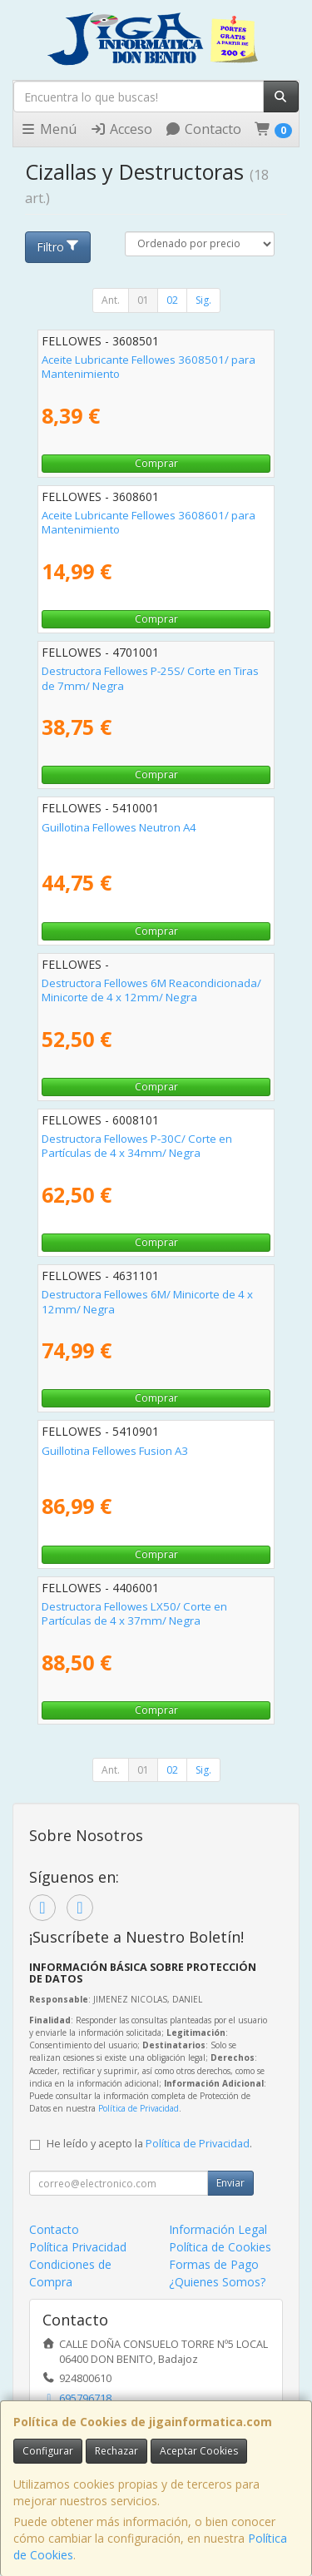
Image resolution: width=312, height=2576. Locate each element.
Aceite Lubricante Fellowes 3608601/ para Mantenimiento (148, 522)
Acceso (121, 129)
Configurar (47, 2451)
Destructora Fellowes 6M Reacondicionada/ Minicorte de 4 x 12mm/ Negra (151, 990)
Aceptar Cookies (199, 2451)
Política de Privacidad (138, 2108)
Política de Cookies (220, 2247)
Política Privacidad (77, 2247)
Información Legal (218, 2229)
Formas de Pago (214, 2264)
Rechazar (116, 2451)
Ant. (111, 300)
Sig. (203, 300)
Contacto (203, 129)
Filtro (58, 247)
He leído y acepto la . (149, 2144)
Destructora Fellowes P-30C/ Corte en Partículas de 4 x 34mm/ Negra (137, 1145)
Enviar (230, 2183)
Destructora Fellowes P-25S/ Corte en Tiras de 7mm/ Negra (150, 677)
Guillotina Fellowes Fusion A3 (115, 1450)
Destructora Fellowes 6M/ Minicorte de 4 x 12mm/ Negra (147, 1301)
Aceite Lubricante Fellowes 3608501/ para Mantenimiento (148, 366)
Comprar (156, 463)
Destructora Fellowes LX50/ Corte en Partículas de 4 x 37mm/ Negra (134, 1613)
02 (172, 300)
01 (143, 300)
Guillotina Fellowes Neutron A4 (119, 827)
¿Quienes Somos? (217, 2282)
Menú (48, 129)
